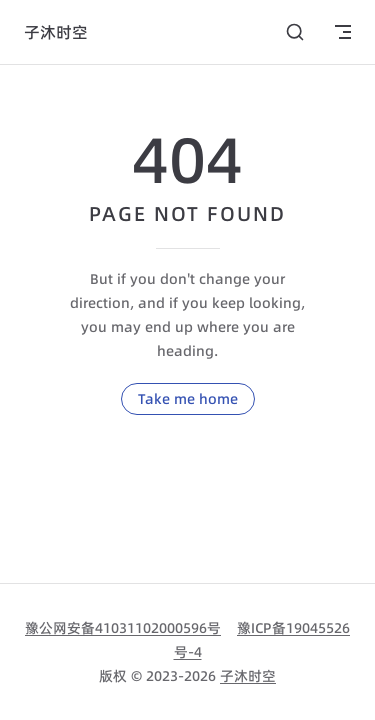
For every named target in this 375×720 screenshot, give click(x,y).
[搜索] (295, 32)
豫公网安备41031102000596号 (123, 628)
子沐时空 (248, 676)
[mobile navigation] (343, 32)
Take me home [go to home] (188, 399)
